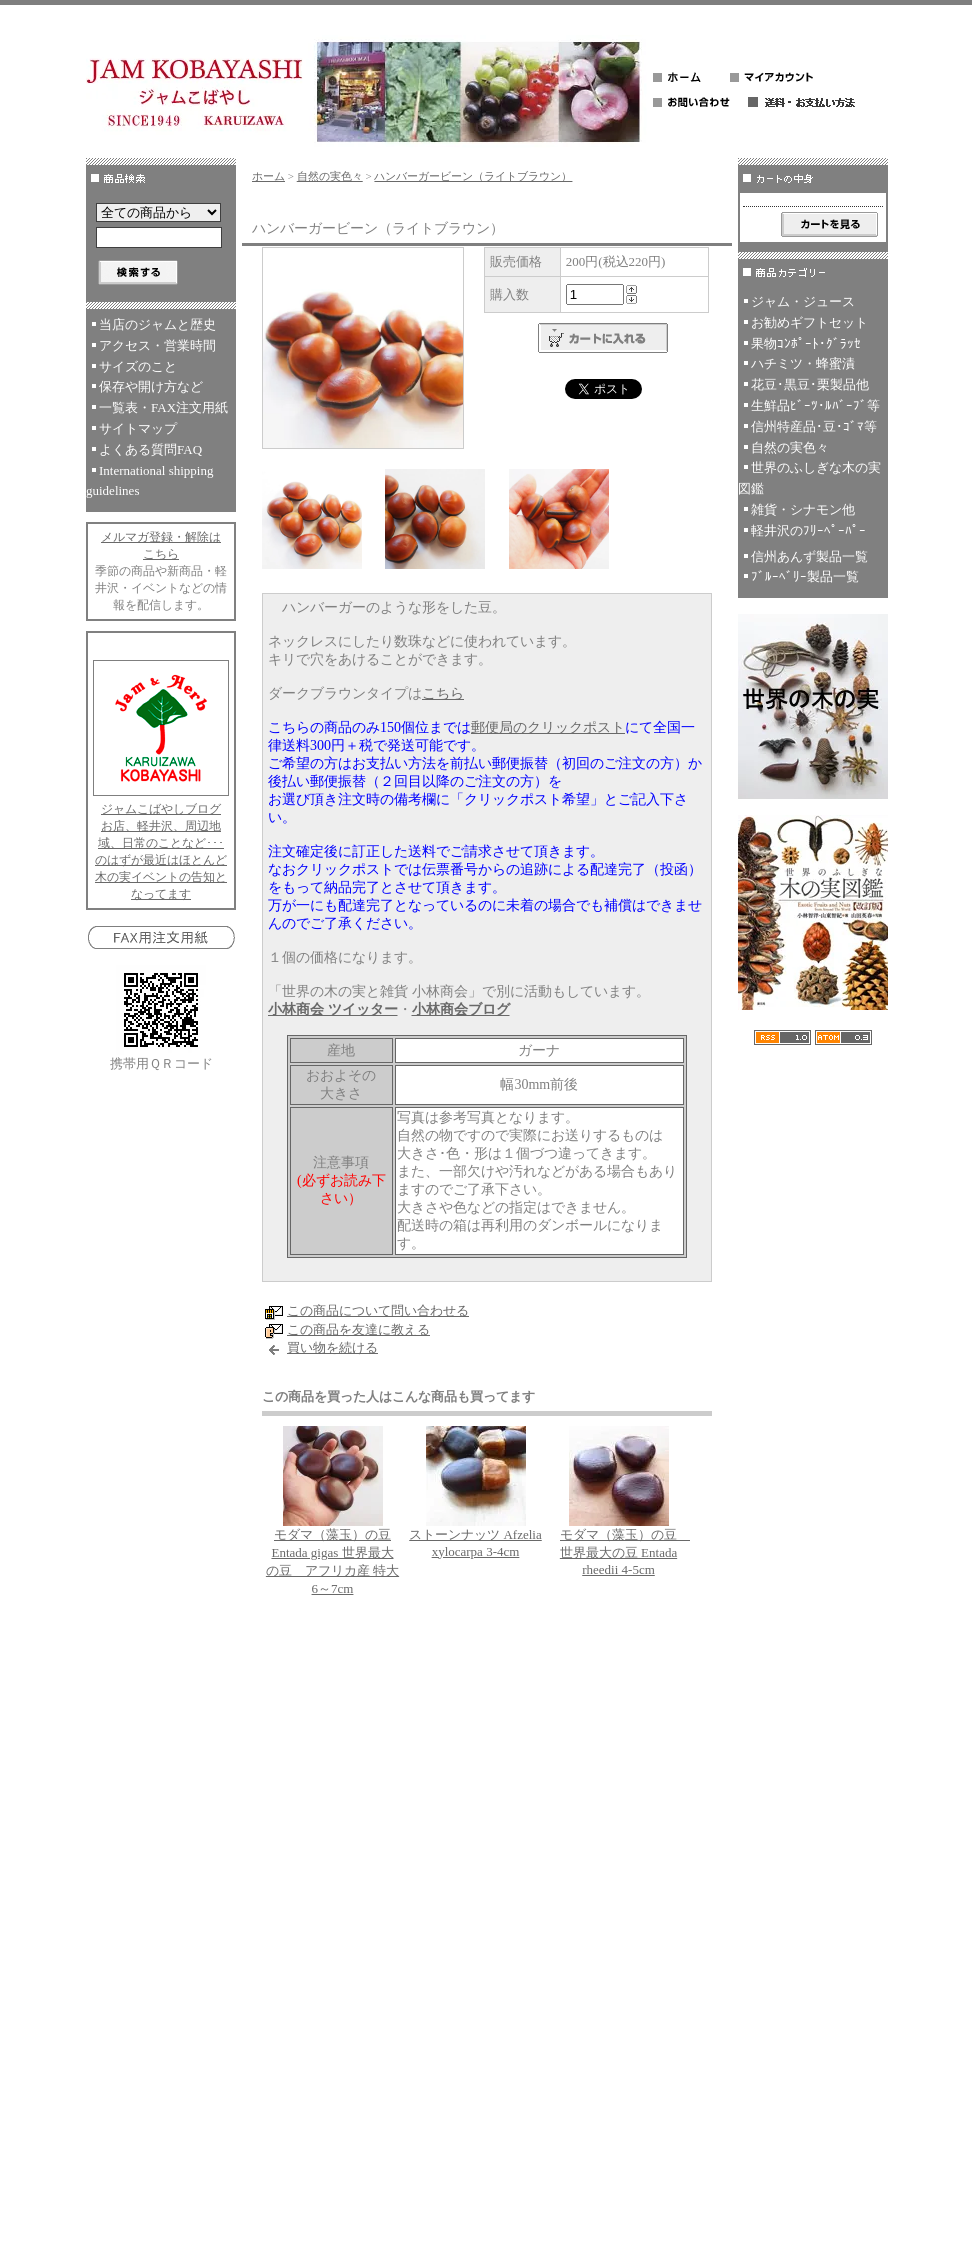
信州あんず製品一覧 (809, 556)
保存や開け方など (151, 386)
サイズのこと (138, 366)
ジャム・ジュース (803, 301)
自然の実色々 (330, 176)
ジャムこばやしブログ (161, 809)
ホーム (268, 176)
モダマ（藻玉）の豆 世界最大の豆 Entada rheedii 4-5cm (625, 1552)
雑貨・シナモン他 (803, 509)
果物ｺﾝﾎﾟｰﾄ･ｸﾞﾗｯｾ (806, 343)
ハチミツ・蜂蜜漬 (803, 363)
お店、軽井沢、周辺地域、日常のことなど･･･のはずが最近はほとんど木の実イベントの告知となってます (161, 860)
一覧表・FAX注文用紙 (163, 407)
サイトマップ (138, 428)
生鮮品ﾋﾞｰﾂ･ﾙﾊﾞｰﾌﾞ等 (815, 405)
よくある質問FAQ (150, 449)
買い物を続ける (332, 1347)
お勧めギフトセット (809, 322)
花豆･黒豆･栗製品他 (810, 384)
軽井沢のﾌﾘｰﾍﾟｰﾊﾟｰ (808, 530)
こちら (443, 693)
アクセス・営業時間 (157, 345)
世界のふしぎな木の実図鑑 (809, 478)
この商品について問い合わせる (378, 1310)
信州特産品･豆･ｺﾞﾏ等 (814, 426)
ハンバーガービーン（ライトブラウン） (473, 176)
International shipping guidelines (149, 481)
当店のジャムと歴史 (157, 324)
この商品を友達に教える (358, 1329)
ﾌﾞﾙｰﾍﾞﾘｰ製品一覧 (805, 576)
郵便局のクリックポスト (548, 727)
